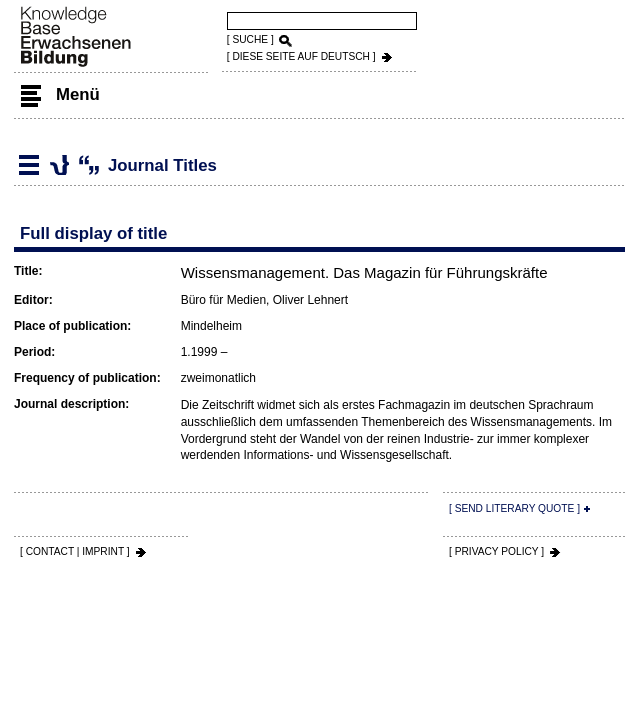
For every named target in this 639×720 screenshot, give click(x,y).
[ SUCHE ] (250, 39)
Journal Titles (59, 165)
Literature (29, 165)
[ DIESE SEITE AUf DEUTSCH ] (301, 56)
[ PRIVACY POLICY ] (496, 551)
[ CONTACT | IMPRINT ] (75, 551)
